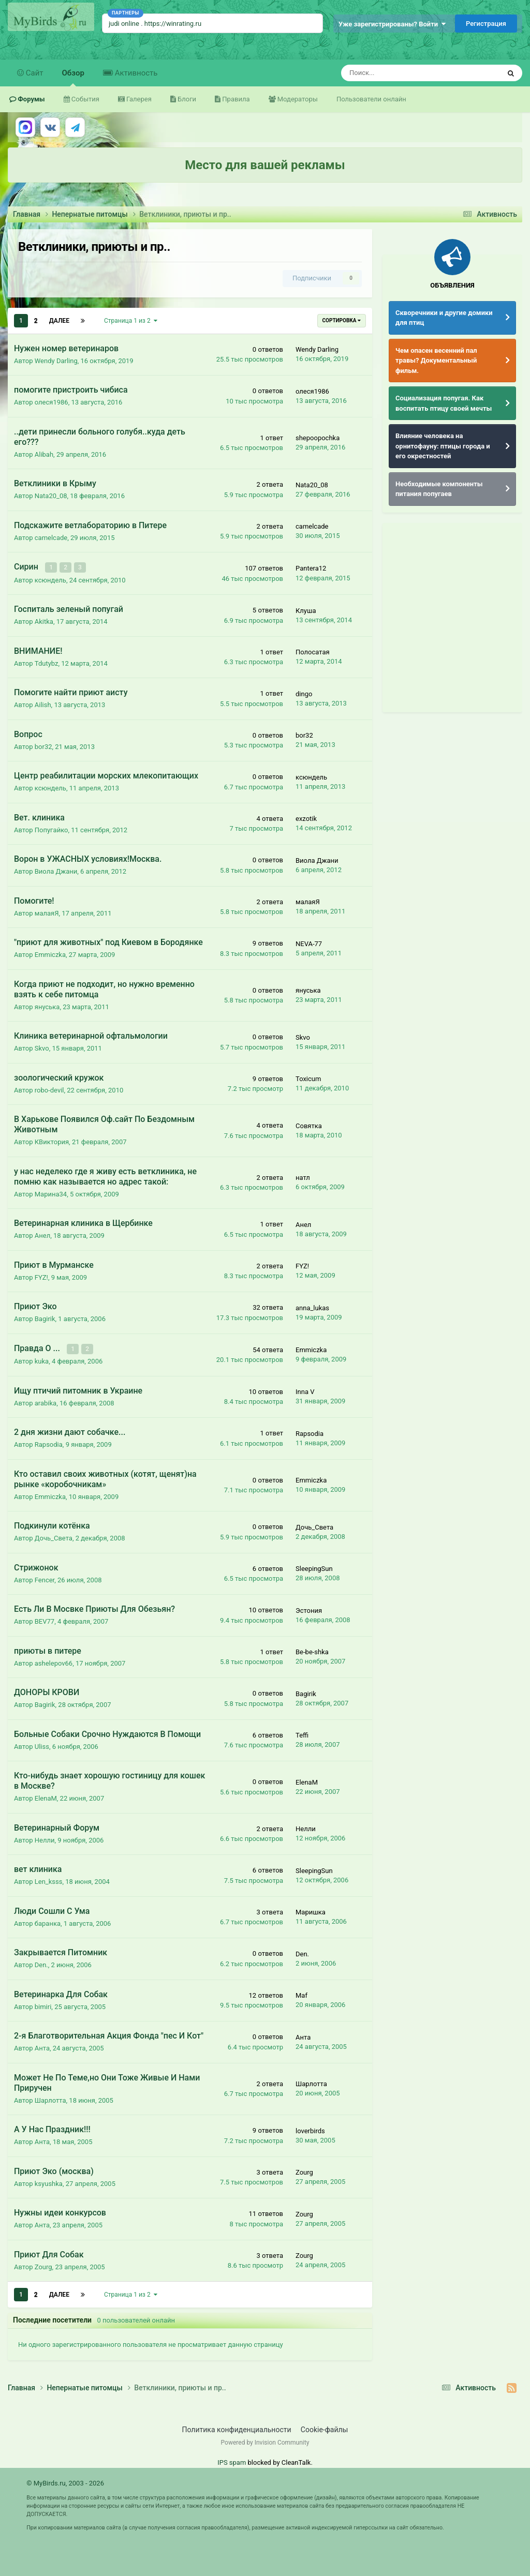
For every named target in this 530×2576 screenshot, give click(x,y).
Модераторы (297, 99)
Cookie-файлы (324, 2429)
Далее (59, 320)
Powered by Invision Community (265, 2442)
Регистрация (486, 23)
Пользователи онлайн (371, 99)
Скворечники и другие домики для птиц (444, 318)
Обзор (73, 77)
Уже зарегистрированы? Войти (392, 24)
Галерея (138, 99)
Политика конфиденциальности (236, 2429)
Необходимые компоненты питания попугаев (439, 489)
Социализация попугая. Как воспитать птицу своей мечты (443, 403)
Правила (234, 99)
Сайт (33, 73)
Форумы (30, 99)
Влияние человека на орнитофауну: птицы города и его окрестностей (442, 446)
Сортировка (341, 320)
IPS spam (231, 2462)
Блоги (186, 99)
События (84, 99)
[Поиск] (393, 73)
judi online (124, 23)
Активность (135, 73)
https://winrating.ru (172, 23)
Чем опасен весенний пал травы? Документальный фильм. (436, 361)
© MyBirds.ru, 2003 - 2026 (65, 2483)
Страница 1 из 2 (130, 320)
